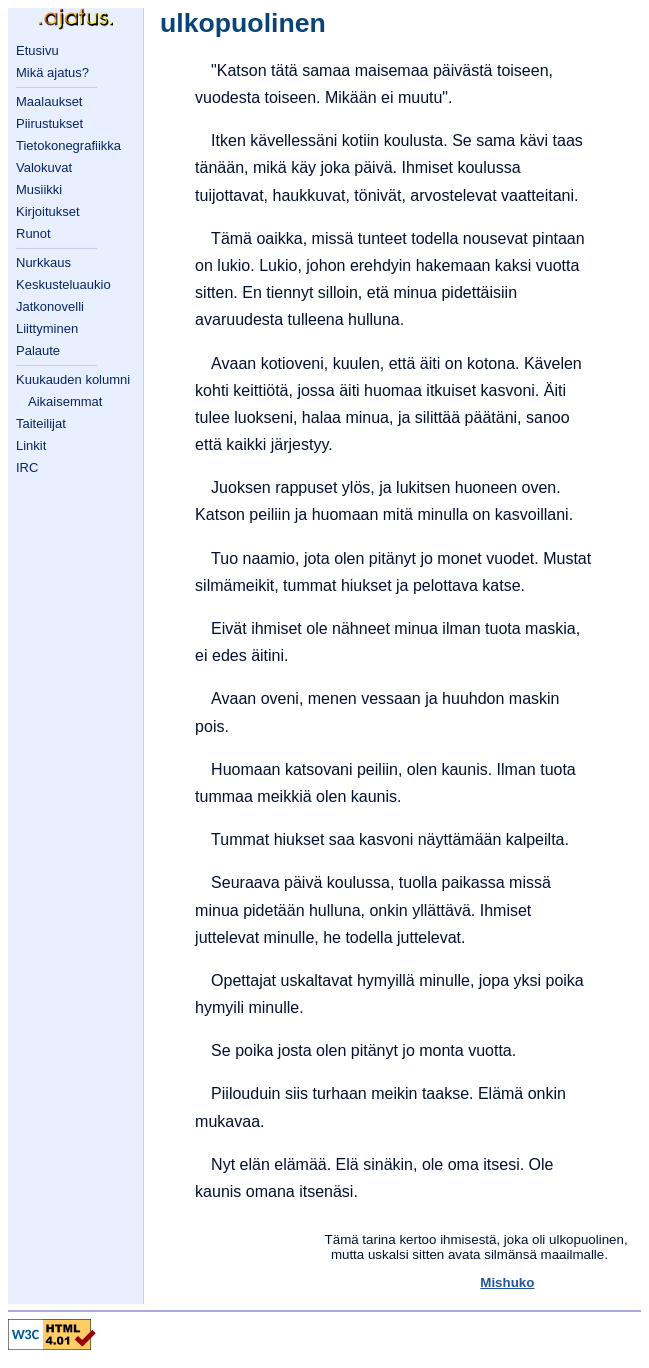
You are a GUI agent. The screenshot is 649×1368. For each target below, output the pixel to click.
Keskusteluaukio (63, 284)
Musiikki (39, 189)
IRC (27, 467)
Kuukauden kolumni (73, 379)
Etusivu (37, 50)
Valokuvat (44, 167)
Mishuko (507, 1282)
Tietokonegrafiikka (68, 145)
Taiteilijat (41, 423)
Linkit (31, 445)
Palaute (38, 350)
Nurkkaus (43, 262)
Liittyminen (47, 328)
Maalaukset (49, 101)
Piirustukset (49, 123)
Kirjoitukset (48, 211)
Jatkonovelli (50, 306)
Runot (33, 233)
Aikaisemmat (65, 401)
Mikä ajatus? (52, 72)
